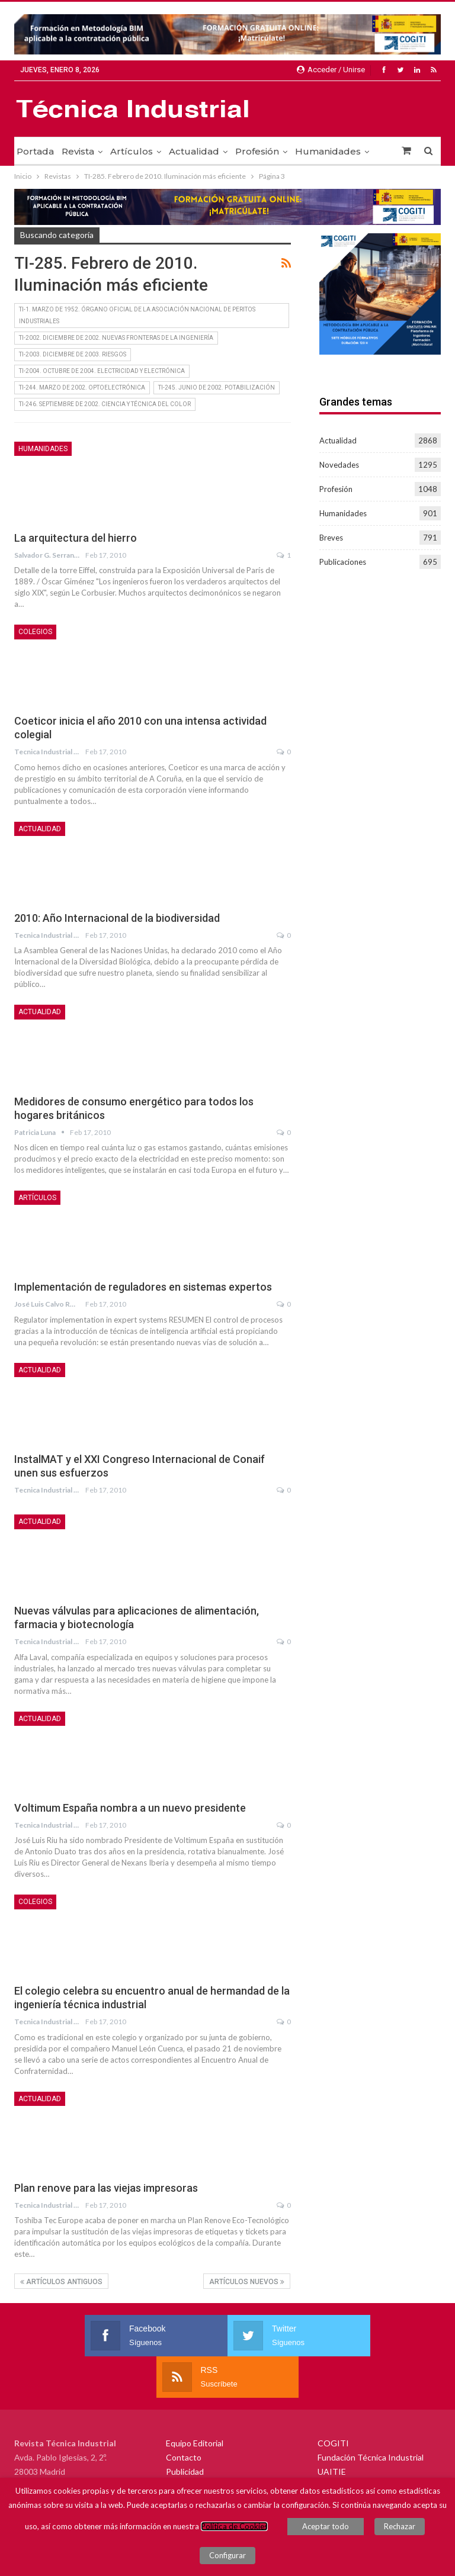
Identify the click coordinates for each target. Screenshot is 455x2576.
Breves (331, 537)
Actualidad (194, 151)
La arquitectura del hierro (75, 538)
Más (304, 151)
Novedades (339, 464)
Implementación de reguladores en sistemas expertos (143, 1287)
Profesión (257, 151)
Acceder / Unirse (331, 69)
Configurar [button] (227, 2555)
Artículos (131, 151)
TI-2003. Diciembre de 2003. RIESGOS (72, 354)
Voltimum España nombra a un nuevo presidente (130, 1808)
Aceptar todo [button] (325, 2526)
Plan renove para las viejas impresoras (106, 2188)
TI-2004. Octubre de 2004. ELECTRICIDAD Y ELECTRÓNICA (102, 371)
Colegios (35, 632)
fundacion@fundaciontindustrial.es (97, 2472)
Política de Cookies (234, 2526)
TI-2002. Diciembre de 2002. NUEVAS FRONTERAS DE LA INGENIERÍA (116, 338)
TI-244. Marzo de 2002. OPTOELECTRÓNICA (82, 387)
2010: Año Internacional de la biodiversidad (117, 918)
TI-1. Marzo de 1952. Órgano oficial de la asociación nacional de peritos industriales (137, 315)
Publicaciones (342, 562)
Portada (35, 151)
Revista (78, 151)
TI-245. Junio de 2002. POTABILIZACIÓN (216, 387)
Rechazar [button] (399, 2526)
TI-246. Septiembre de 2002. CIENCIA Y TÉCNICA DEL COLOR (105, 404)
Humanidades (43, 449)
